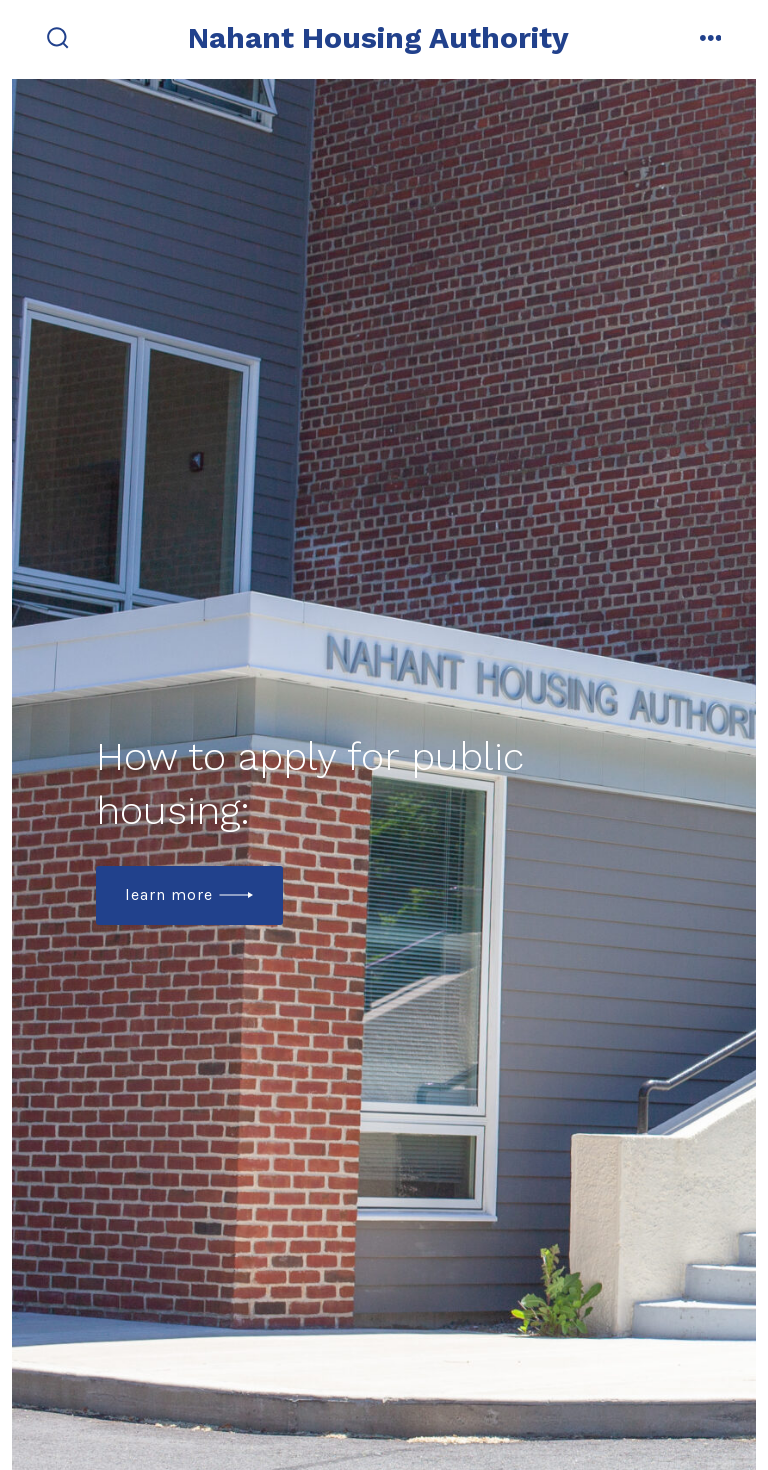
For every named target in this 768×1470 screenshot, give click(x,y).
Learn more (169, 894)
